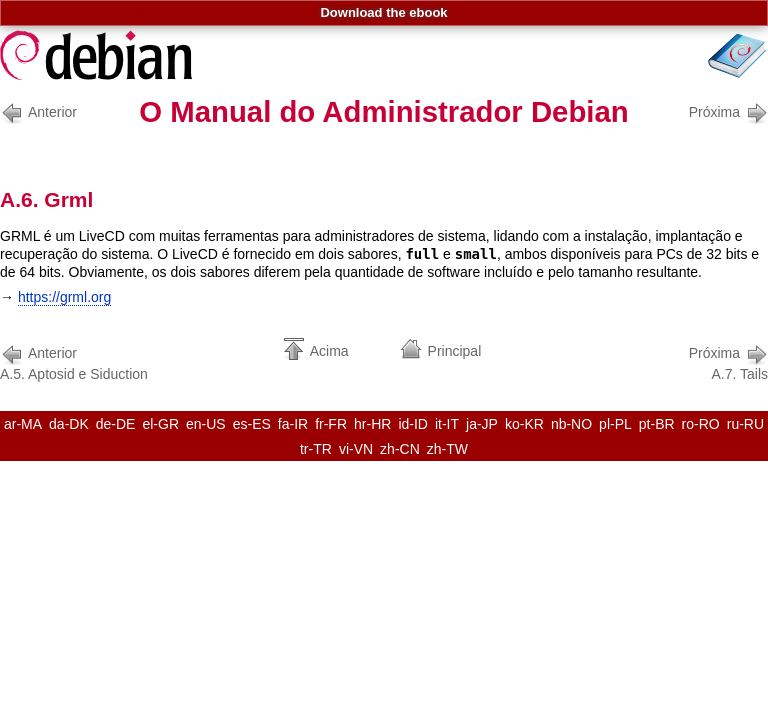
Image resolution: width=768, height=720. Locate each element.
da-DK (69, 424)
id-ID (413, 424)
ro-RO (701, 424)
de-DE (116, 424)
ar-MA (23, 424)
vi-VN (356, 449)
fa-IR (293, 424)
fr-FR (331, 424)
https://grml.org (64, 297)
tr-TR (316, 449)
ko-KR (524, 424)
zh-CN (400, 449)
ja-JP (482, 424)
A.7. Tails (728, 361)
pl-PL (615, 424)
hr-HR (372, 424)
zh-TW (447, 449)
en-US (206, 424)
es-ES (252, 424)
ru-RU (745, 424)
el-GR (160, 424)
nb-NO (571, 424)
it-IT (447, 424)
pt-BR (657, 424)
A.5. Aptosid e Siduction (74, 361)
